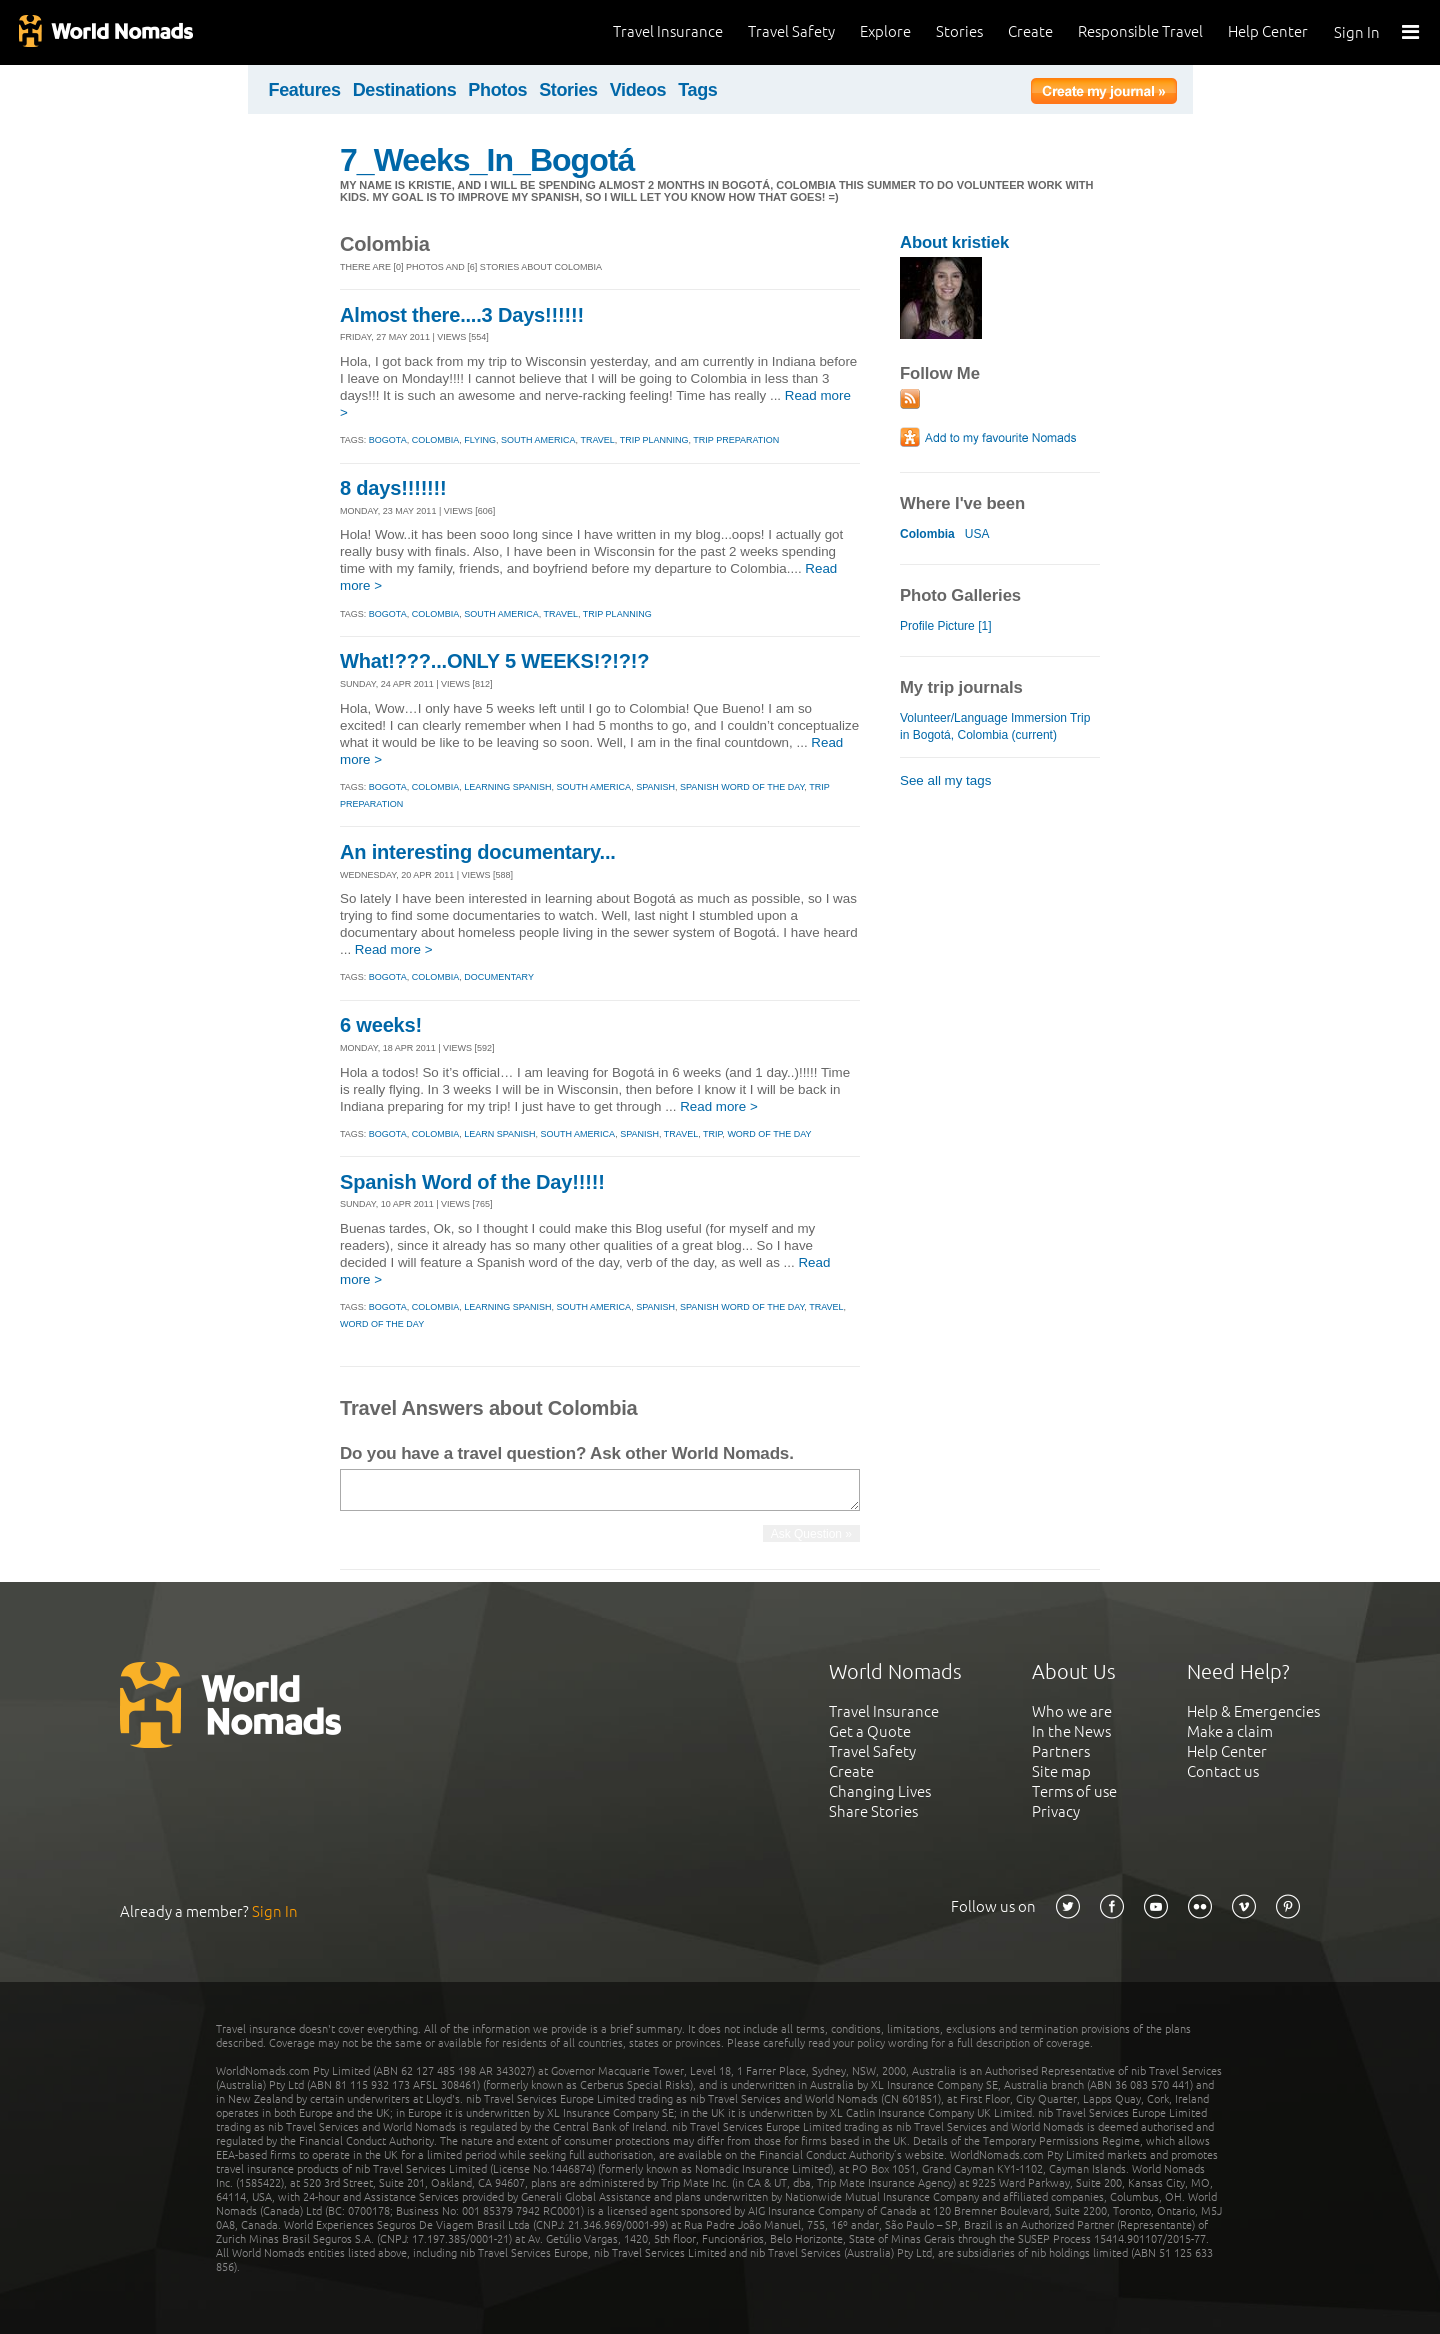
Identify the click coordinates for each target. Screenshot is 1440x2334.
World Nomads (105, 32)
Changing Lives (880, 1791)
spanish (655, 787)
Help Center (1268, 31)
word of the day (769, 1134)
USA (977, 534)
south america (538, 440)
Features (305, 90)
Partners (1061, 1751)
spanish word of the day (742, 787)
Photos (497, 90)
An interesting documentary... (478, 852)
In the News (1071, 1731)
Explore (885, 31)
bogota (388, 440)
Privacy (1056, 1811)
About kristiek (954, 242)
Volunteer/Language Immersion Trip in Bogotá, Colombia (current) (995, 726)
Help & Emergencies (1253, 1711)
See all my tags (945, 780)
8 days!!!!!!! (393, 488)
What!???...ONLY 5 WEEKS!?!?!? (494, 661)
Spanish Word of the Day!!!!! (472, 1182)
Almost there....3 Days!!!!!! (462, 315)
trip (712, 1134)
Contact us (1223, 1771)
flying (480, 440)
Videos (638, 90)
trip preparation (736, 440)
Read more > (394, 949)
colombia (436, 440)
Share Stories (873, 1811)
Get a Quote (870, 1731)
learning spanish (507, 787)
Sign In (1357, 32)
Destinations (405, 90)
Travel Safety (791, 31)
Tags (697, 90)
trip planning (654, 440)
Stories (959, 31)
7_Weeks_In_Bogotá (487, 160)
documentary (499, 977)
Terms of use (1074, 1791)
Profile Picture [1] (946, 626)
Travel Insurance (668, 31)
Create (1030, 31)
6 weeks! (381, 1025)
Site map (1061, 1771)
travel (597, 440)
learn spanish (499, 1134)
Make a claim (1230, 1731)
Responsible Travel (1140, 31)
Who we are (1072, 1711)
